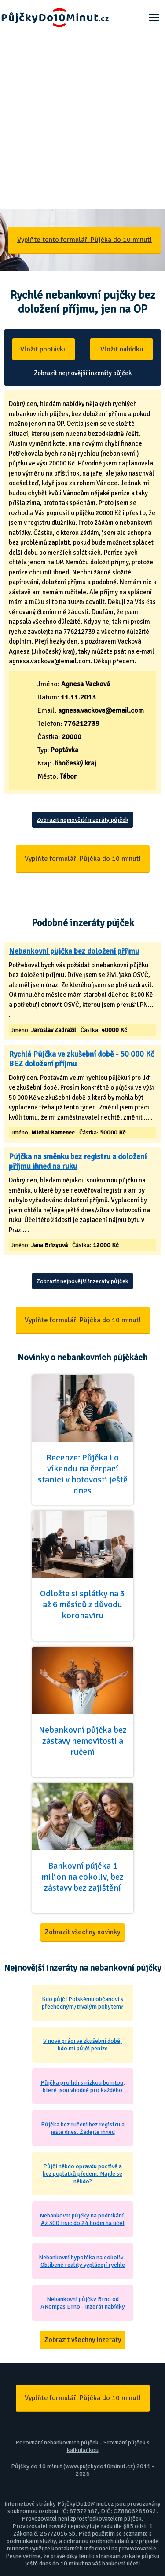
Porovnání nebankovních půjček (57, 2442)
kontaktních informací (80, 2548)
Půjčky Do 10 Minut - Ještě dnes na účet (55, 17)
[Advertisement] (82, 122)
